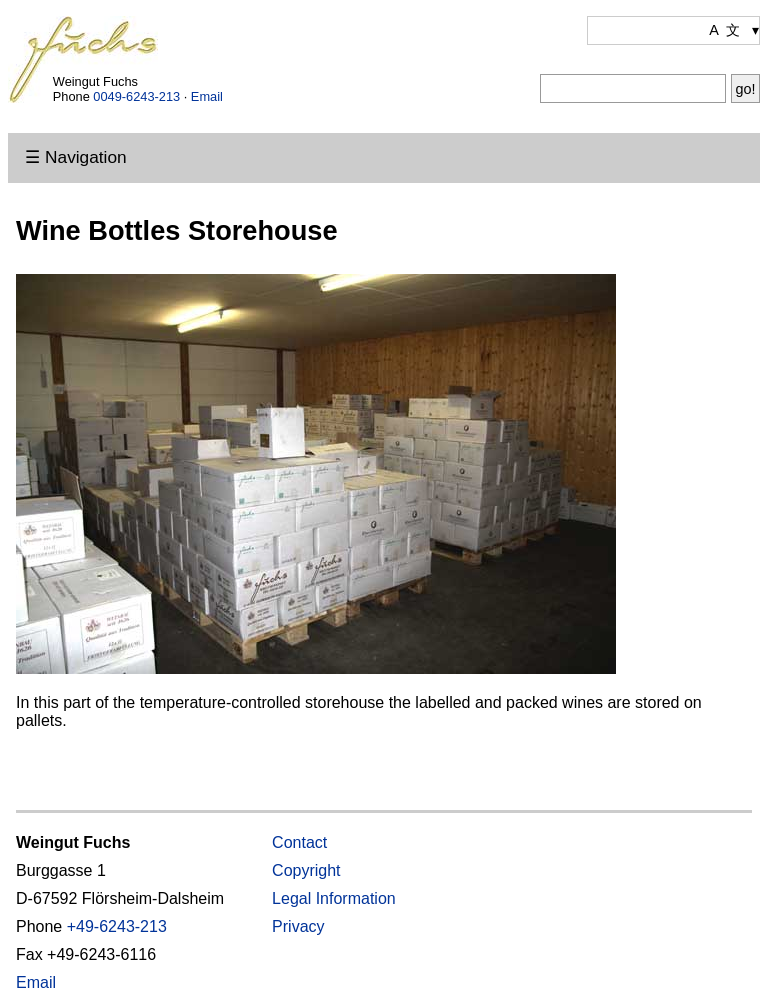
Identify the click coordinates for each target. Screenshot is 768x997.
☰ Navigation (75, 157)
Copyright (306, 870)
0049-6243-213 (136, 96)
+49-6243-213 (117, 926)
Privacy (298, 926)
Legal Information (334, 898)
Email (207, 96)
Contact (299, 842)
